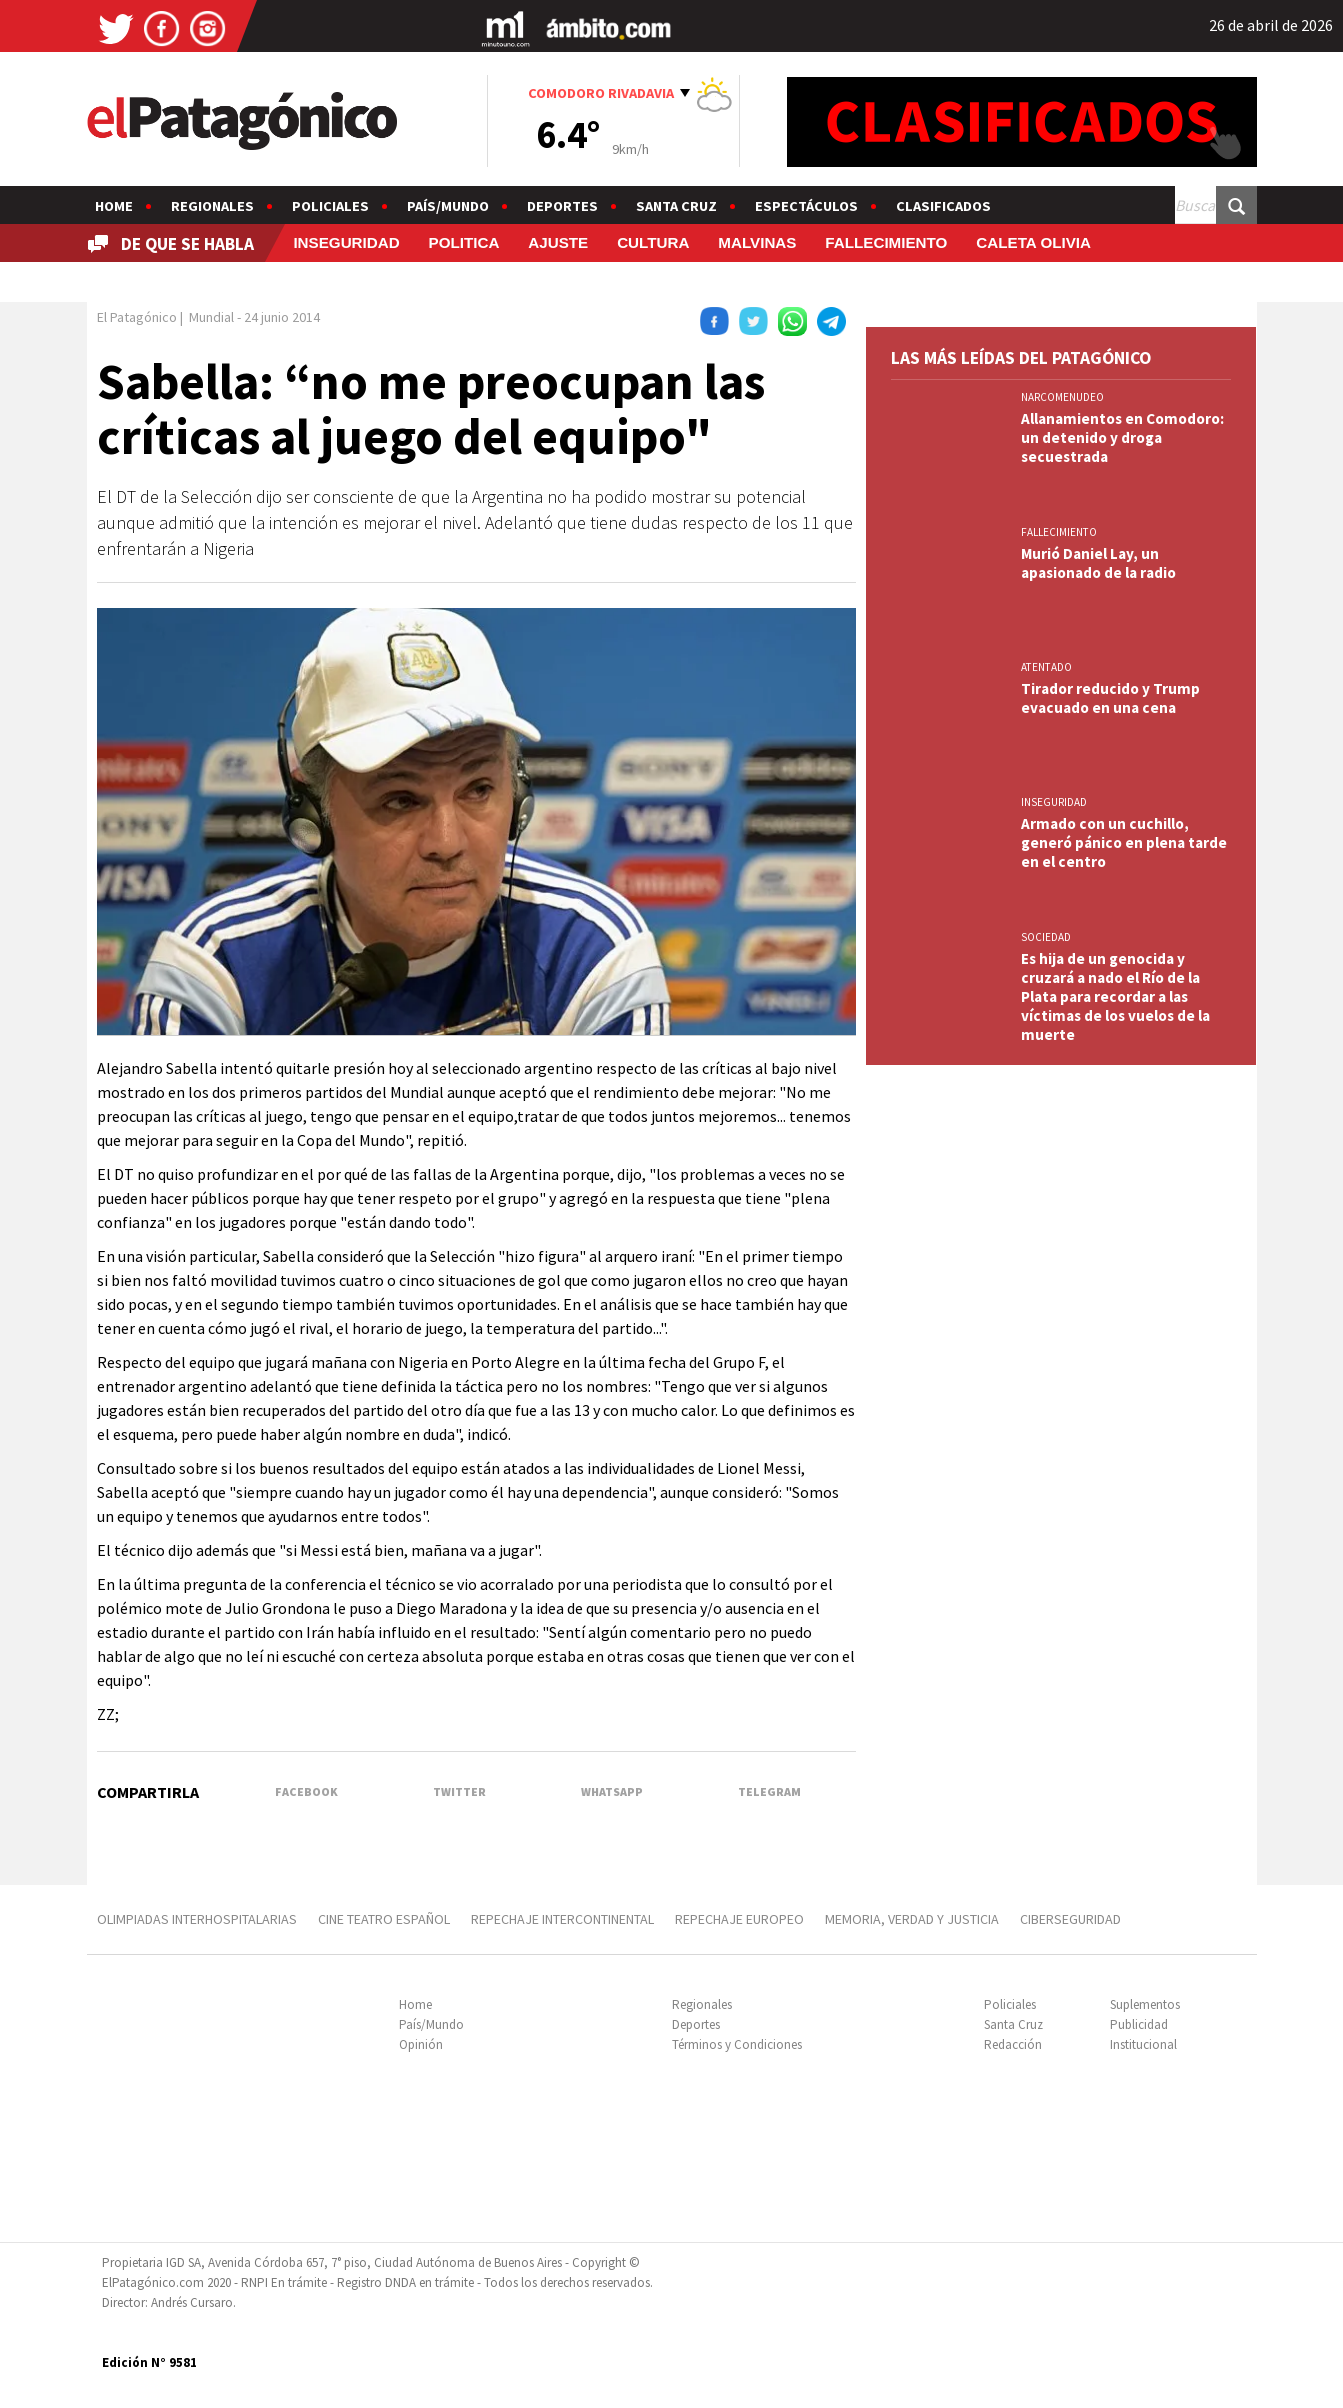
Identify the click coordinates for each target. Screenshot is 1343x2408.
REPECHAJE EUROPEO (739, 1919)
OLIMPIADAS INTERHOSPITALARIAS (197, 1919)
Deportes (562, 206)
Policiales (330, 206)
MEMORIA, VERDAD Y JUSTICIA (912, 1919)
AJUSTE (558, 242)
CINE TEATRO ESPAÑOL (384, 1919)
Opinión (421, 2044)
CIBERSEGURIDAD (1070, 1919)
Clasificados (943, 206)
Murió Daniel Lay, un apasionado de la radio (1098, 563)
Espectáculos (806, 206)
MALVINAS (757, 242)
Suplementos (1145, 2004)
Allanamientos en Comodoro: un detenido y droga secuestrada (1122, 437)
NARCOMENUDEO (1062, 397)
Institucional (1143, 2044)
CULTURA (653, 242)
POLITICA (464, 242)
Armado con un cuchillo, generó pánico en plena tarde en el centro (1124, 842)
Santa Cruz (676, 206)
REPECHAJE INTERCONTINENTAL (562, 1919)
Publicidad (1139, 2024)
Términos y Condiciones (737, 2044)
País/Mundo (448, 206)
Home (114, 206)
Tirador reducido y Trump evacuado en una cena (1110, 698)
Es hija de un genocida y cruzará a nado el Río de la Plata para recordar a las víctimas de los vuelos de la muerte (1115, 996)
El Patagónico (137, 317)
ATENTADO (1046, 667)
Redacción (1013, 2044)
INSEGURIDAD (346, 242)
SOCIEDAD (1046, 937)
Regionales (212, 206)
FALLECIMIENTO (886, 242)
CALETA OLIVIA (1033, 242)
